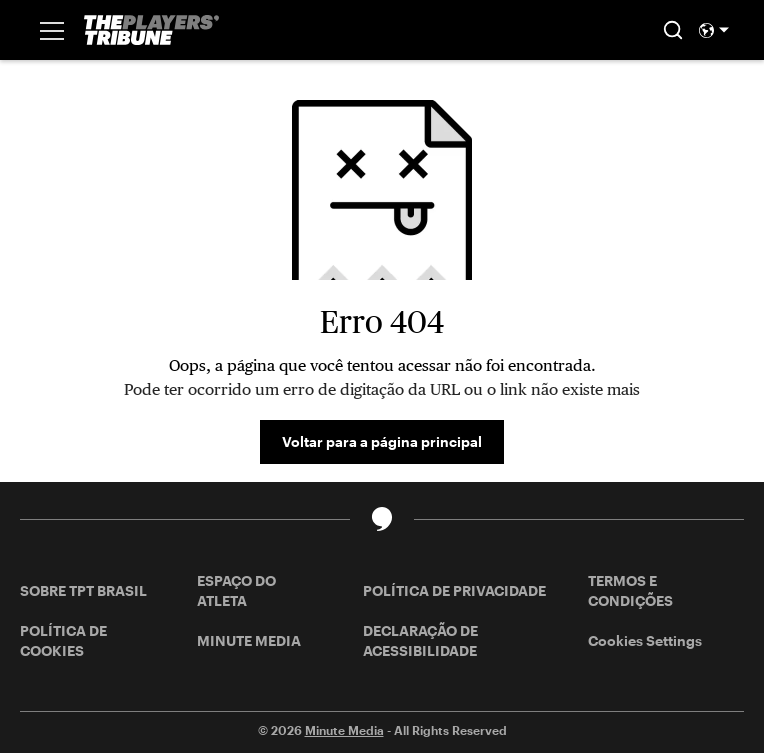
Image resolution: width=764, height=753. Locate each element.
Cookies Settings (645, 640)
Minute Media (344, 730)
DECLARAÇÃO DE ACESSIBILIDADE (420, 640)
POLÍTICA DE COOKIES (63, 640)
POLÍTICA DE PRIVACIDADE (454, 590)
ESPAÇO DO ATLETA (236, 590)
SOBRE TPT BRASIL (83, 590)
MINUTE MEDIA (249, 640)
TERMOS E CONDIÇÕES (630, 590)
